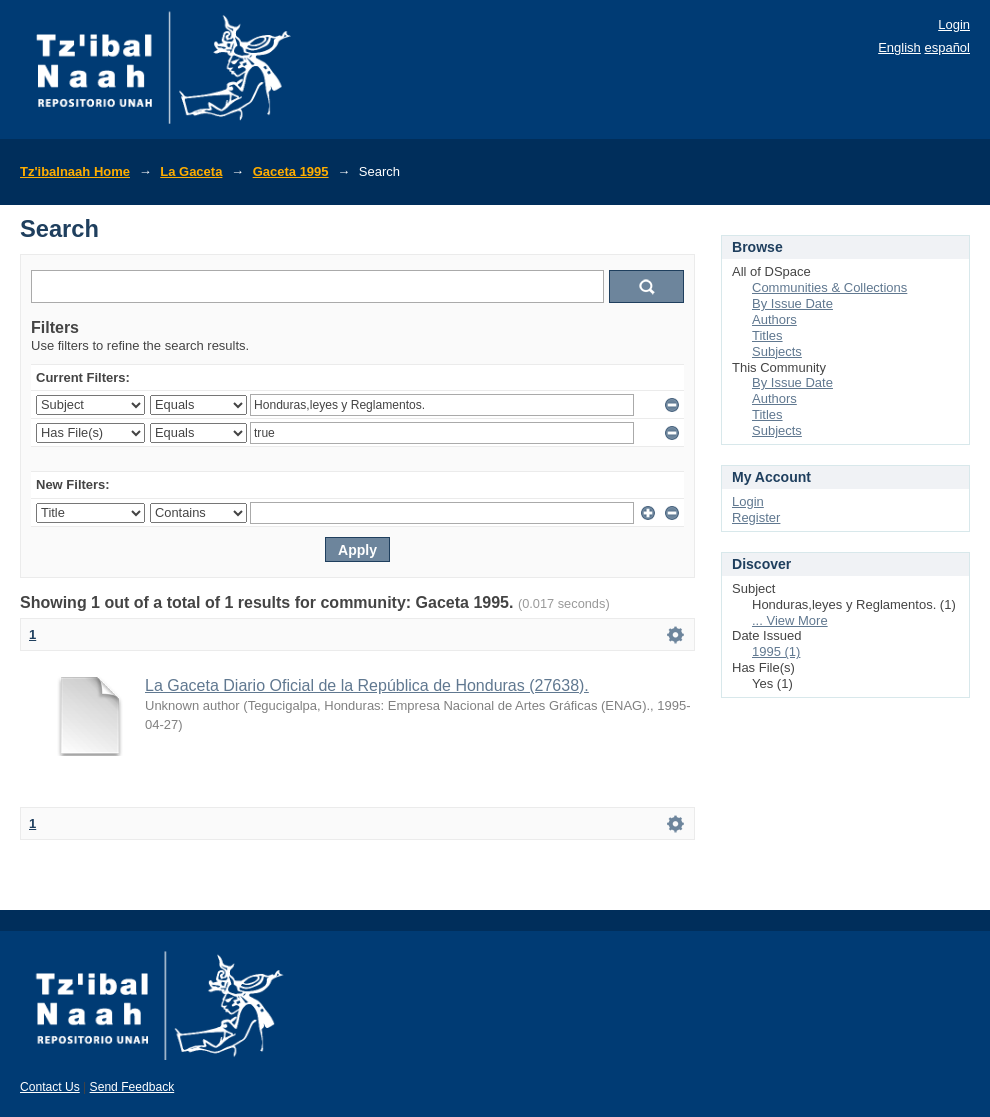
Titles (767, 335)
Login (954, 24)
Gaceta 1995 (291, 171)
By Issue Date (792, 303)
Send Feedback (132, 1087)
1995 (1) (776, 651)
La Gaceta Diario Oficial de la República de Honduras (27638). (367, 685)
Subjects (777, 351)
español (947, 47)
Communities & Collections (829, 287)
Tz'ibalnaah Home (75, 171)
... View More (790, 620)
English (899, 47)
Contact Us (50, 1087)
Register (756, 517)
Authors (774, 319)
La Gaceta (191, 171)
